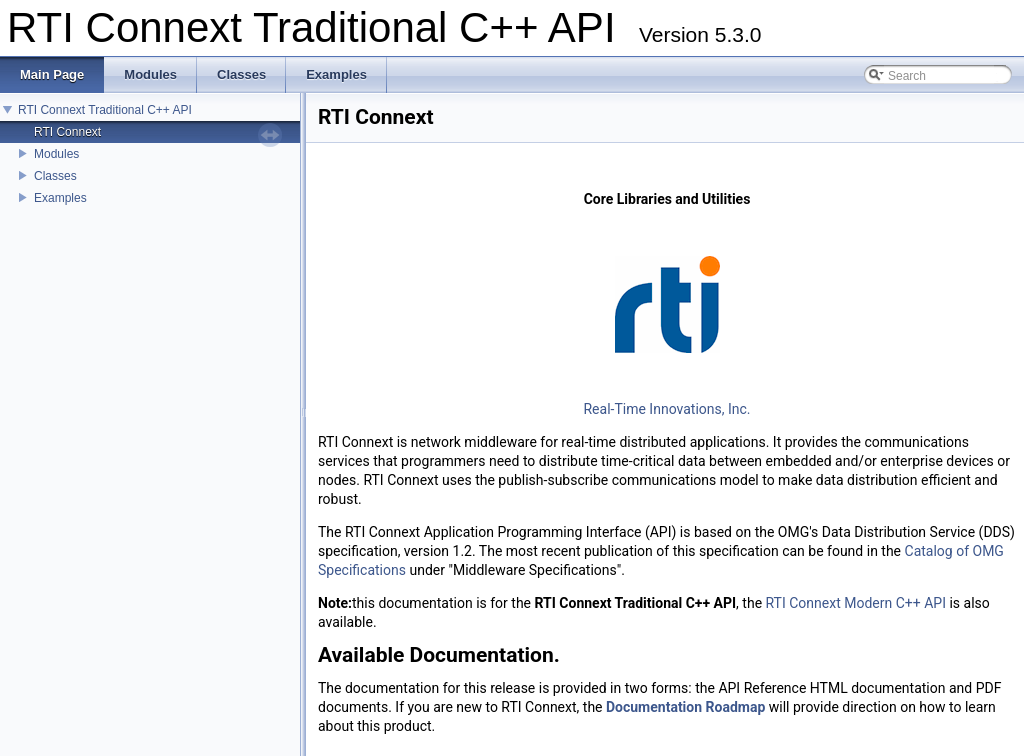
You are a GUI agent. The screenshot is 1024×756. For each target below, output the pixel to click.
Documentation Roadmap (685, 707)
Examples (60, 198)
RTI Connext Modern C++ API (856, 603)
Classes (55, 176)
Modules (56, 154)
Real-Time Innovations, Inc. (666, 409)
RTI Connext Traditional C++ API (105, 110)
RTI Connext (67, 132)
